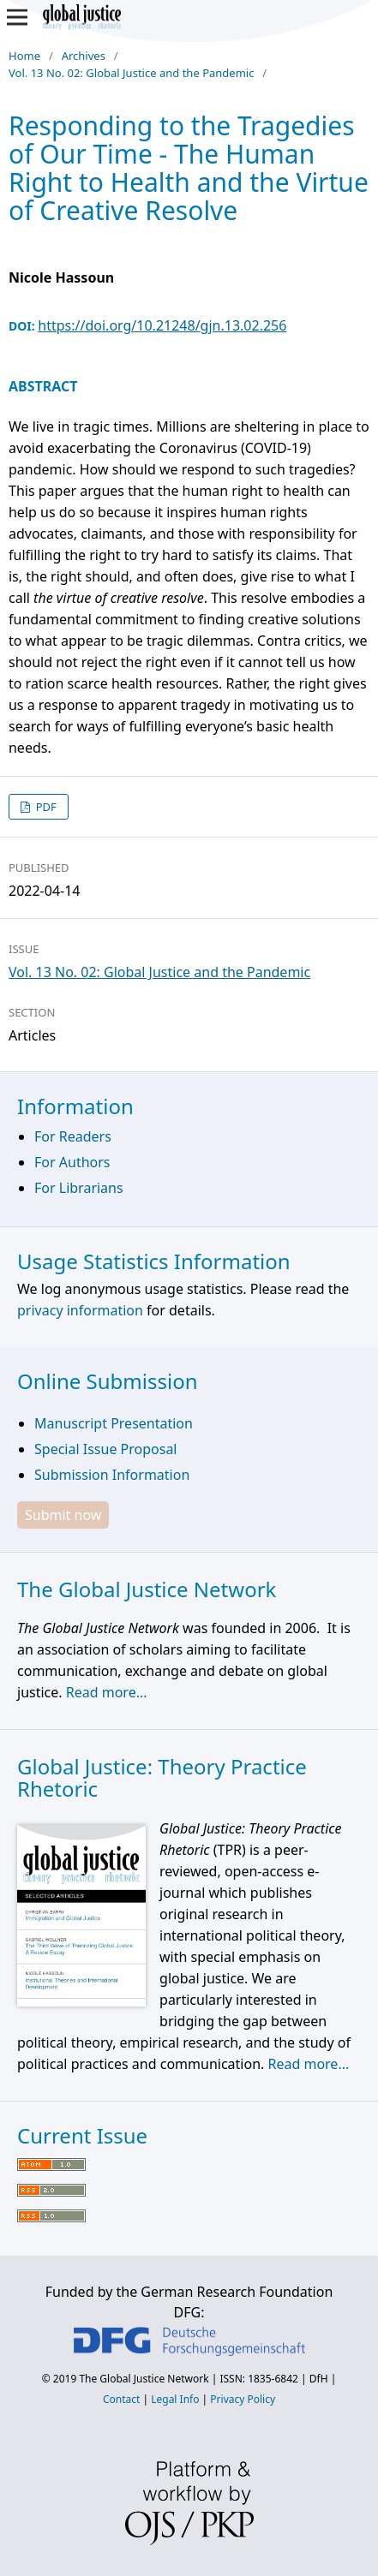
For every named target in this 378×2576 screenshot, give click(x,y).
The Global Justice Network (143, 2378)
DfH (318, 2378)
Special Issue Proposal (105, 1449)
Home (24, 55)
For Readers (72, 1136)
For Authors (72, 1162)
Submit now (63, 1515)
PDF (45, 806)
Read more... (106, 1692)
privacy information (80, 1310)
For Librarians (78, 1187)
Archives (83, 55)
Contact (121, 2399)
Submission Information (111, 1474)
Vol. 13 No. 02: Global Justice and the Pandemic (131, 72)
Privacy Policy (242, 2399)
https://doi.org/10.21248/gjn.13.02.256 (162, 325)
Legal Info (175, 2399)
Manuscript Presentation (113, 1423)
